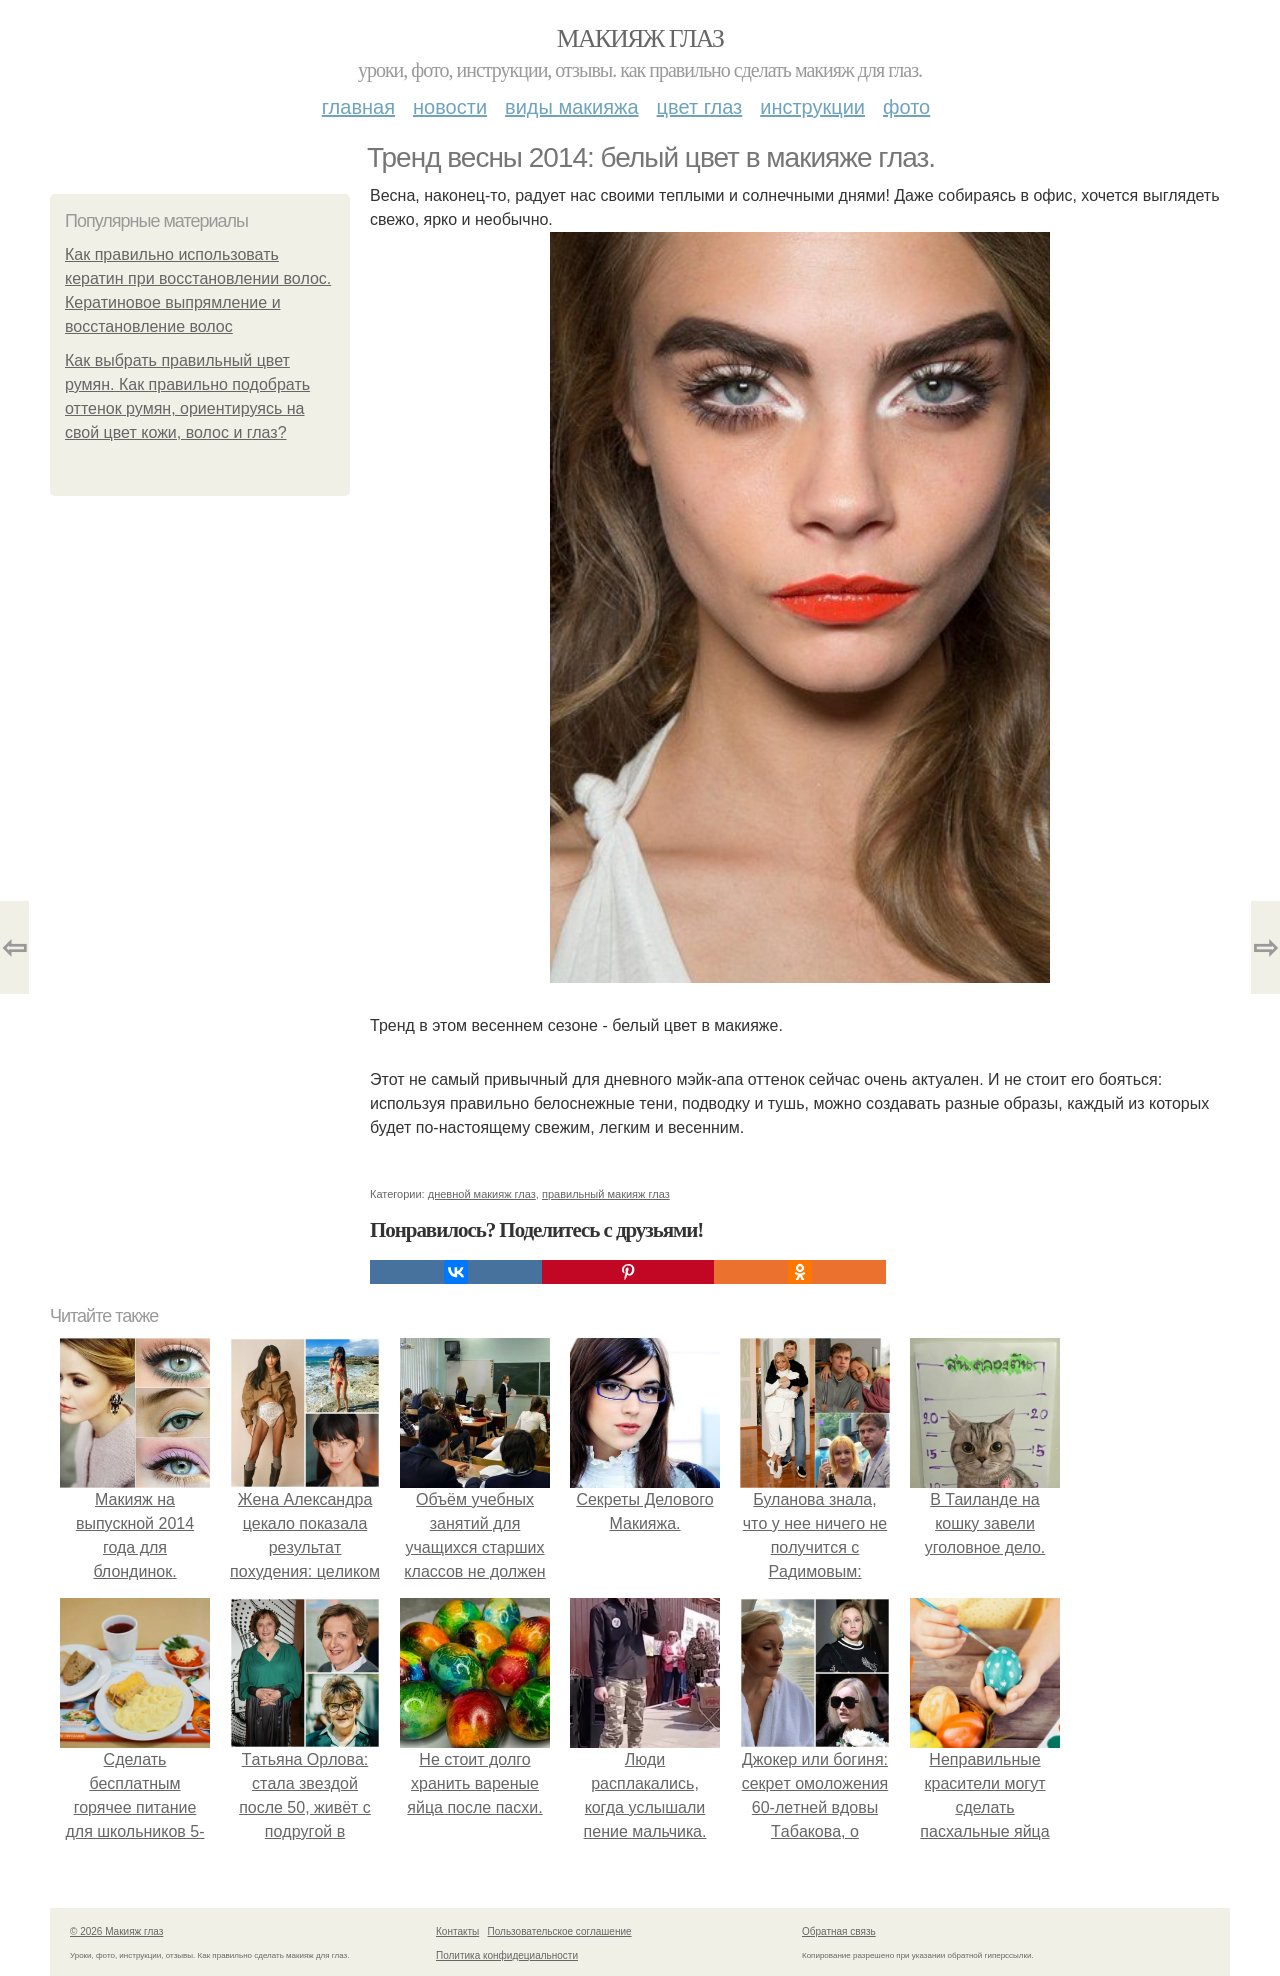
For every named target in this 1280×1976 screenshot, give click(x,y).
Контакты (457, 1931)
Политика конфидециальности (507, 1955)
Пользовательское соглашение (560, 1931)
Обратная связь (839, 1931)
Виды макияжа (572, 107)
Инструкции (812, 107)
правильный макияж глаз (606, 1194)
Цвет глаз (700, 107)
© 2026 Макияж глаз (116, 1931)
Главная (358, 107)
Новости (450, 107)
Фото (906, 107)
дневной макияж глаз (482, 1194)
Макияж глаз (640, 38)
